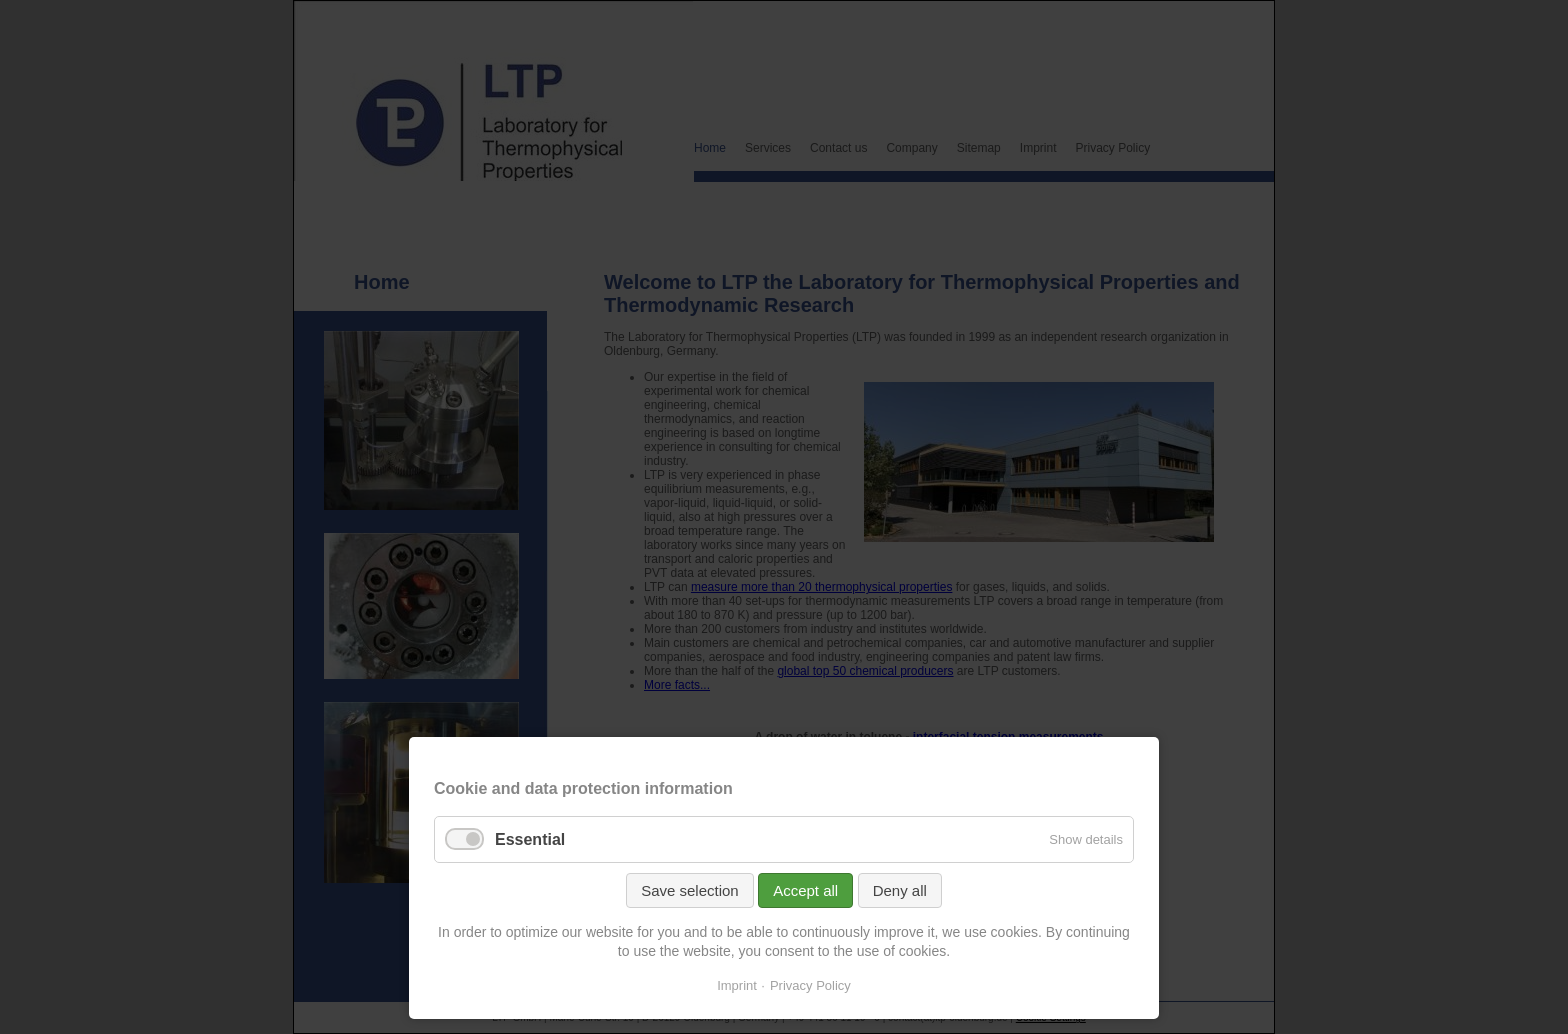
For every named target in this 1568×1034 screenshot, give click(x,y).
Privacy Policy (810, 985)
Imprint (737, 985)
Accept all (805, 890)
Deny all (900, 890)
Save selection (690, 890)
